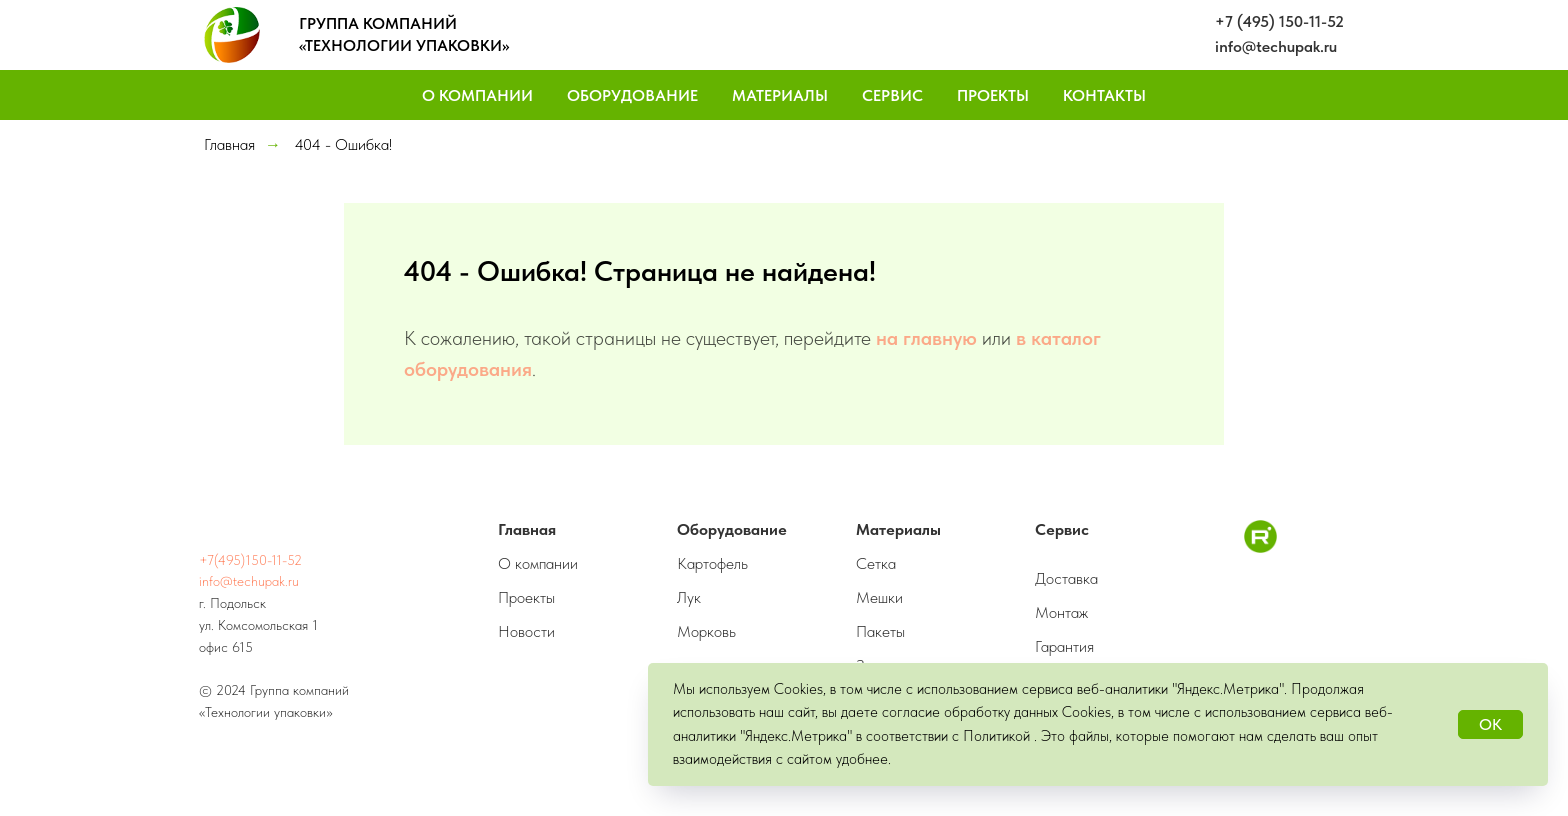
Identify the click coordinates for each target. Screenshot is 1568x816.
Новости (526, 631)
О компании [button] (477, 95)
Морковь (706, 631)
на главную (926, 338)
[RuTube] (1260, 547)
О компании (538, 563)
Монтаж (1061, 612)
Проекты (993, 95)
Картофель (712, 563)
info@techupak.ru (1276, 46)
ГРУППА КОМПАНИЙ (378, 23)
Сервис (892, 95)
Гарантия (1064, 646)
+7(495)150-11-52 (250, 560)
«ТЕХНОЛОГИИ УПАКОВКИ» (404, 45)
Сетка (876, 563)
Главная (229, 144)
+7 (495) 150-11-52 (1279, 21)
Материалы (780, 95)
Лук (689, 597)
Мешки (879, 597)
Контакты (1104, 95)
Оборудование (632, 95)
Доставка (1066, 578)
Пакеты (880, 631)
